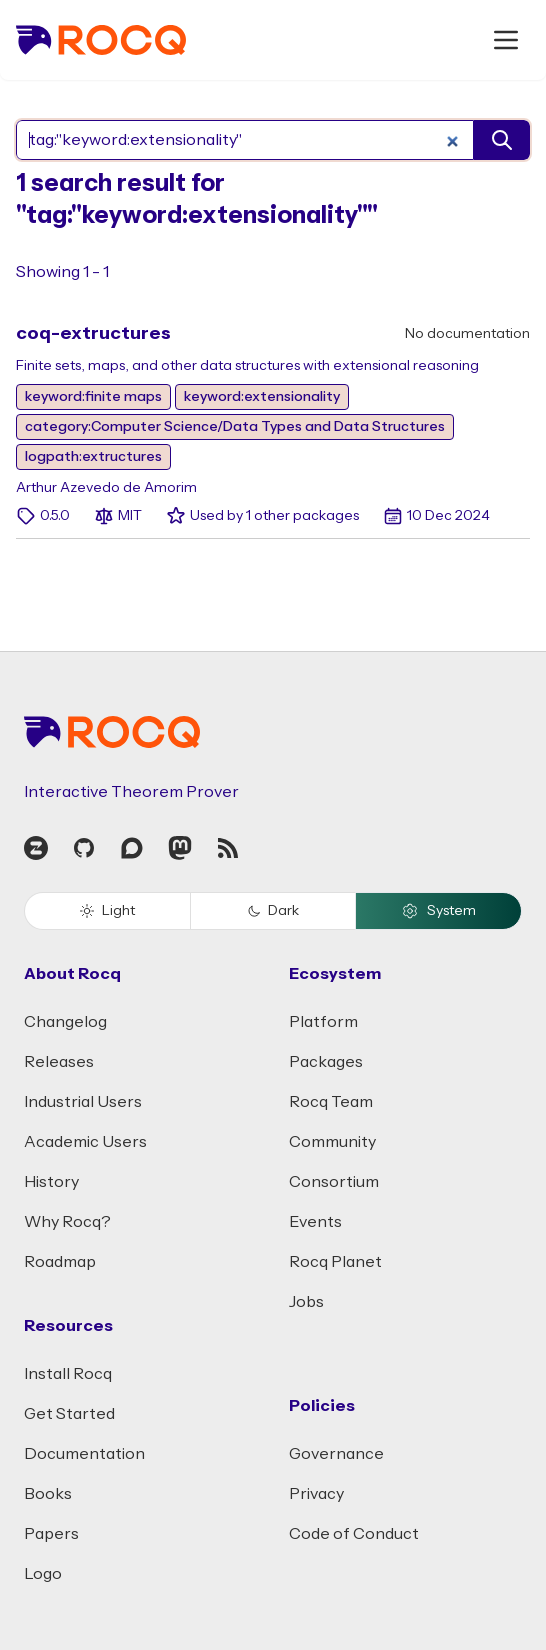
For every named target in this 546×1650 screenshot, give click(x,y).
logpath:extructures (93, 457)
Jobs (306, 1302)
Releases (59, 1062)
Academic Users (85, 1142)
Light (107, 911)
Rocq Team (331, 1102)
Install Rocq (68, 1374)
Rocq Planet (335, 1262)
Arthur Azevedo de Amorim (106, 488)
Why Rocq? (67, 1222)
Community (332, 1142)
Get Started (69, 1414)
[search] (502, 140)
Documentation (84, 1454)
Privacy (316, 1494)
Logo (43, 1574)
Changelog (65, 1022)
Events (315, 1222)
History (51, 1182)
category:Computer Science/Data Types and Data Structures (235, 427)
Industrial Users (83, 1102)
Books (48, 1494)
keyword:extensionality (262, 397)
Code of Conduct (354, 1534)
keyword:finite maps (93, 397)
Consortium (334, 1182)
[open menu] (506, 40)
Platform (323, 1022)
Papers (51, 1534)
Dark (273, 911)
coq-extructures (93, 333)
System (438, 911)
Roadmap (60, 1262)
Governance (336, 1454)
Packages (326, 1062)
